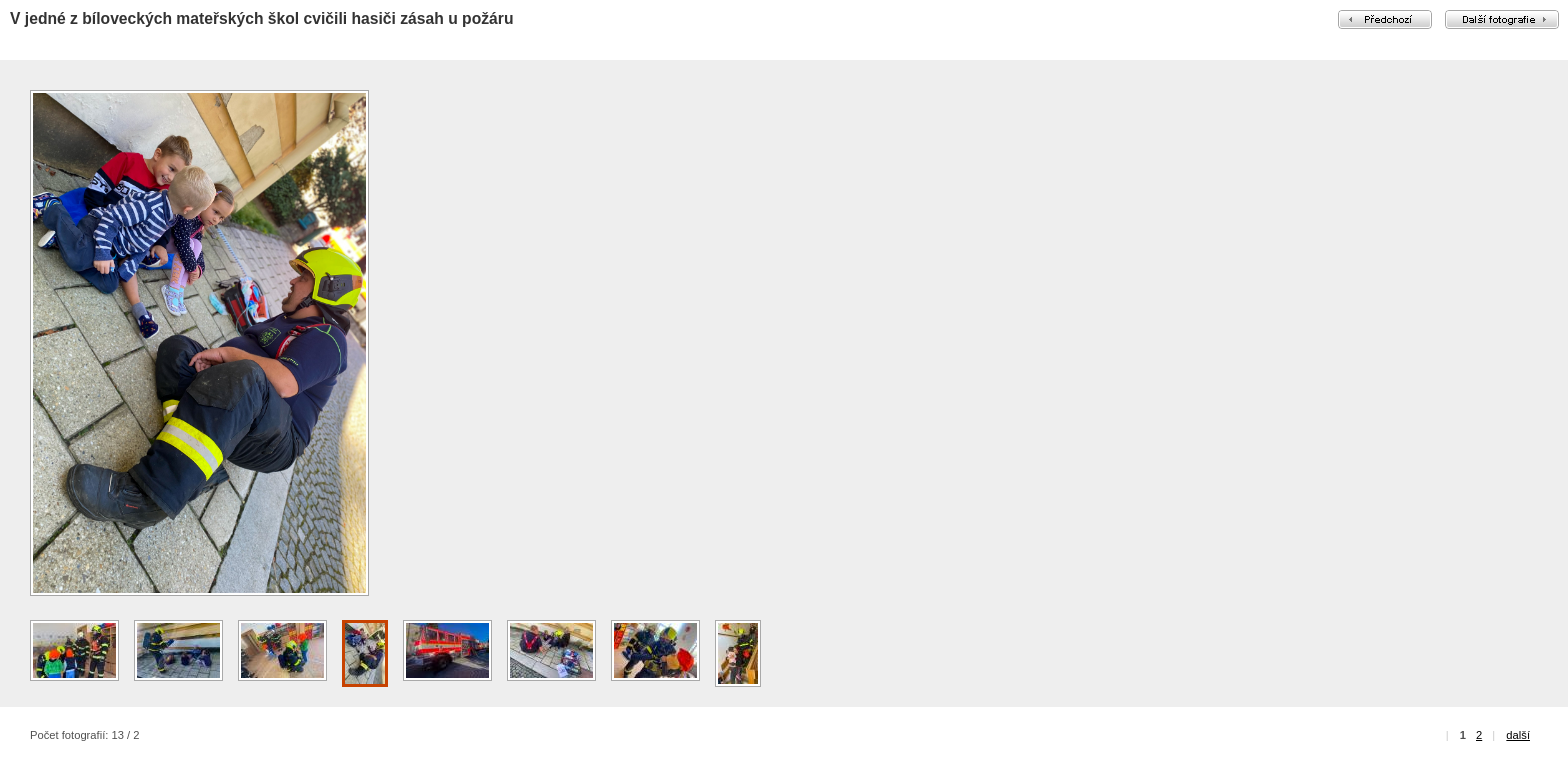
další (1518, 735)
